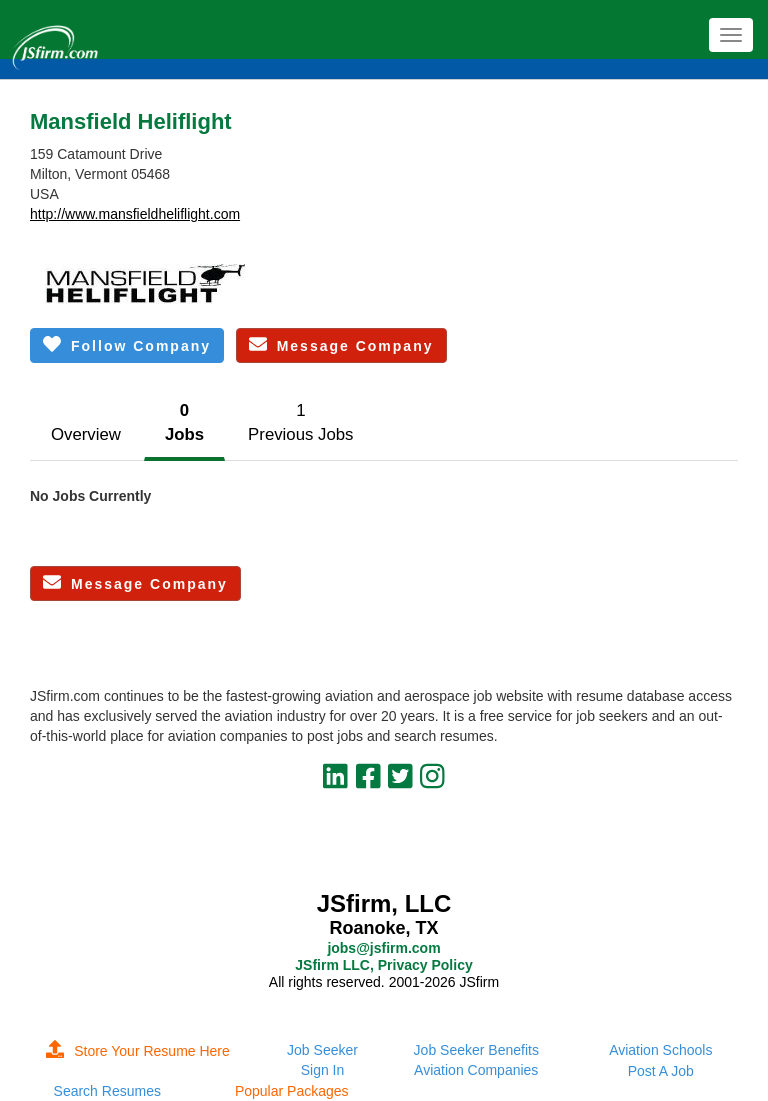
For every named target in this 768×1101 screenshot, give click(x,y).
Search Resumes (107, 1091)
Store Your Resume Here (138, 1051)
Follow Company (127, 344)
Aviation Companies (476, 1070)
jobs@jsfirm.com (383, 948)
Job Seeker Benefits (476, 1050)
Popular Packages (292, 1091)
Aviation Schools (660, 1050)
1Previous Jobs (300, 422)
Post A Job (661, 1071)
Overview (86, 434)
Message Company (341, 344)
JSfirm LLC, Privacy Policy (383, 965)
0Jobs (184, 422)
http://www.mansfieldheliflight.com (135, 214)
